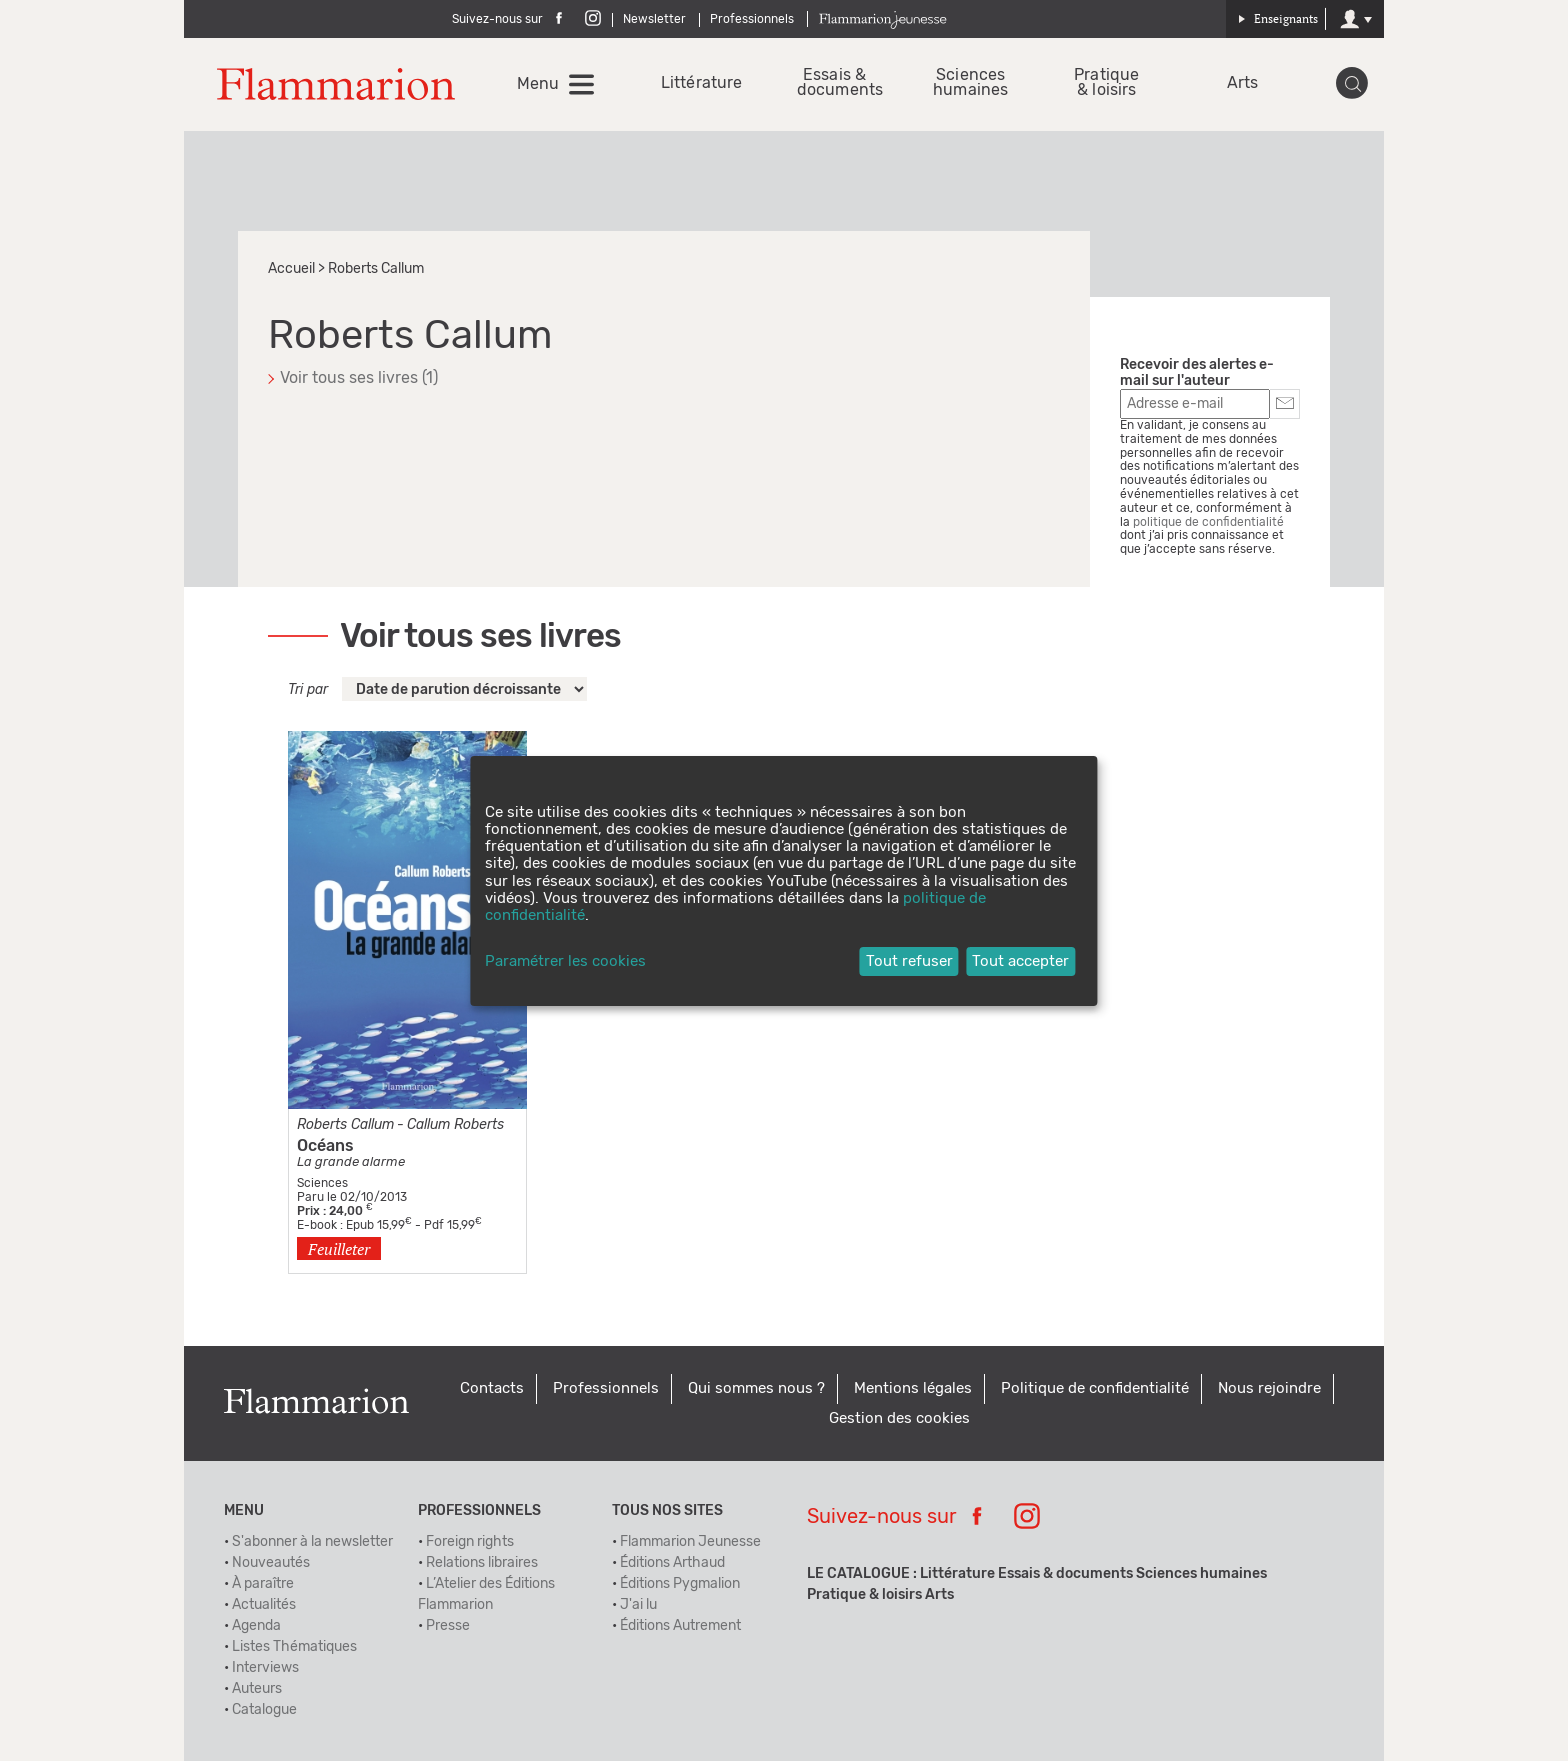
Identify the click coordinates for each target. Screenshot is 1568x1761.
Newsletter (654, 19)
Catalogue (264, 1710)
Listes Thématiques (294, 1647)
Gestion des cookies (899, 1418)
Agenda (256, 1626)
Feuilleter (339, 1249)
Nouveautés (271, 1563)
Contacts (492, 1388)
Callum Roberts (455, 1125)
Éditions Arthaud (672, 1563)
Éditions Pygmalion (680, 1584)
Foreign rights (470, 1542)
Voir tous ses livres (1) (359, 378)
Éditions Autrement (680, 1626)
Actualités (264, 1605)
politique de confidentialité (1208, 522)
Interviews (265, 1668)
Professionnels (752, 19)
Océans (325, 1146)
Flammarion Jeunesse (690, 1542)
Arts (1242, 83)
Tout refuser (909, 961)
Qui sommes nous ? (756, 1388)
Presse (448, 1626)
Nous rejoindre (1269, 1388)
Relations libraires (482, 1563)
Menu (538, 84)
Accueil (291, 269)
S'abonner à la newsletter (312, 1542)
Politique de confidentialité (1095, 1388)
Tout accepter (1020, 961)
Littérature (698, 83)
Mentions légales (913, 1388)
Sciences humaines (970, 83)
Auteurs (257, 1689)
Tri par (308, 690)
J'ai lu (638, 1605)
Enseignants (1278, 18)
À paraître (263, 1584)
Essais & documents (834, 83)
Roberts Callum (345, 1125)
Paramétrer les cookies (565, 961)
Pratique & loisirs (1106, 83)
